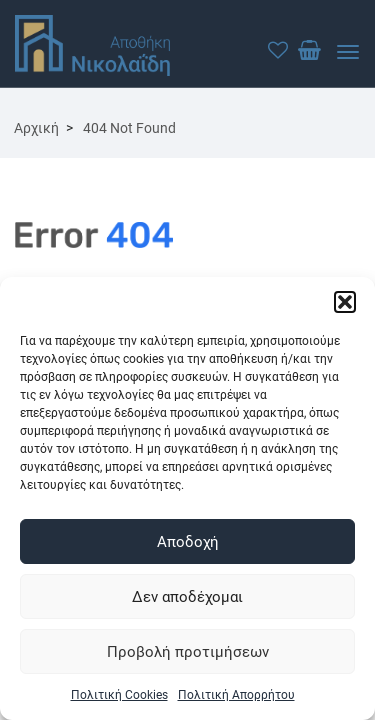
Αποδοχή (188, 542)
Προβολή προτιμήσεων (188, 652)
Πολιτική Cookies (119, 695)
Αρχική (36, 128)
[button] (345, 302)
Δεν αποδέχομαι (187, 597)
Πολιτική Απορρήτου (236, 695)
